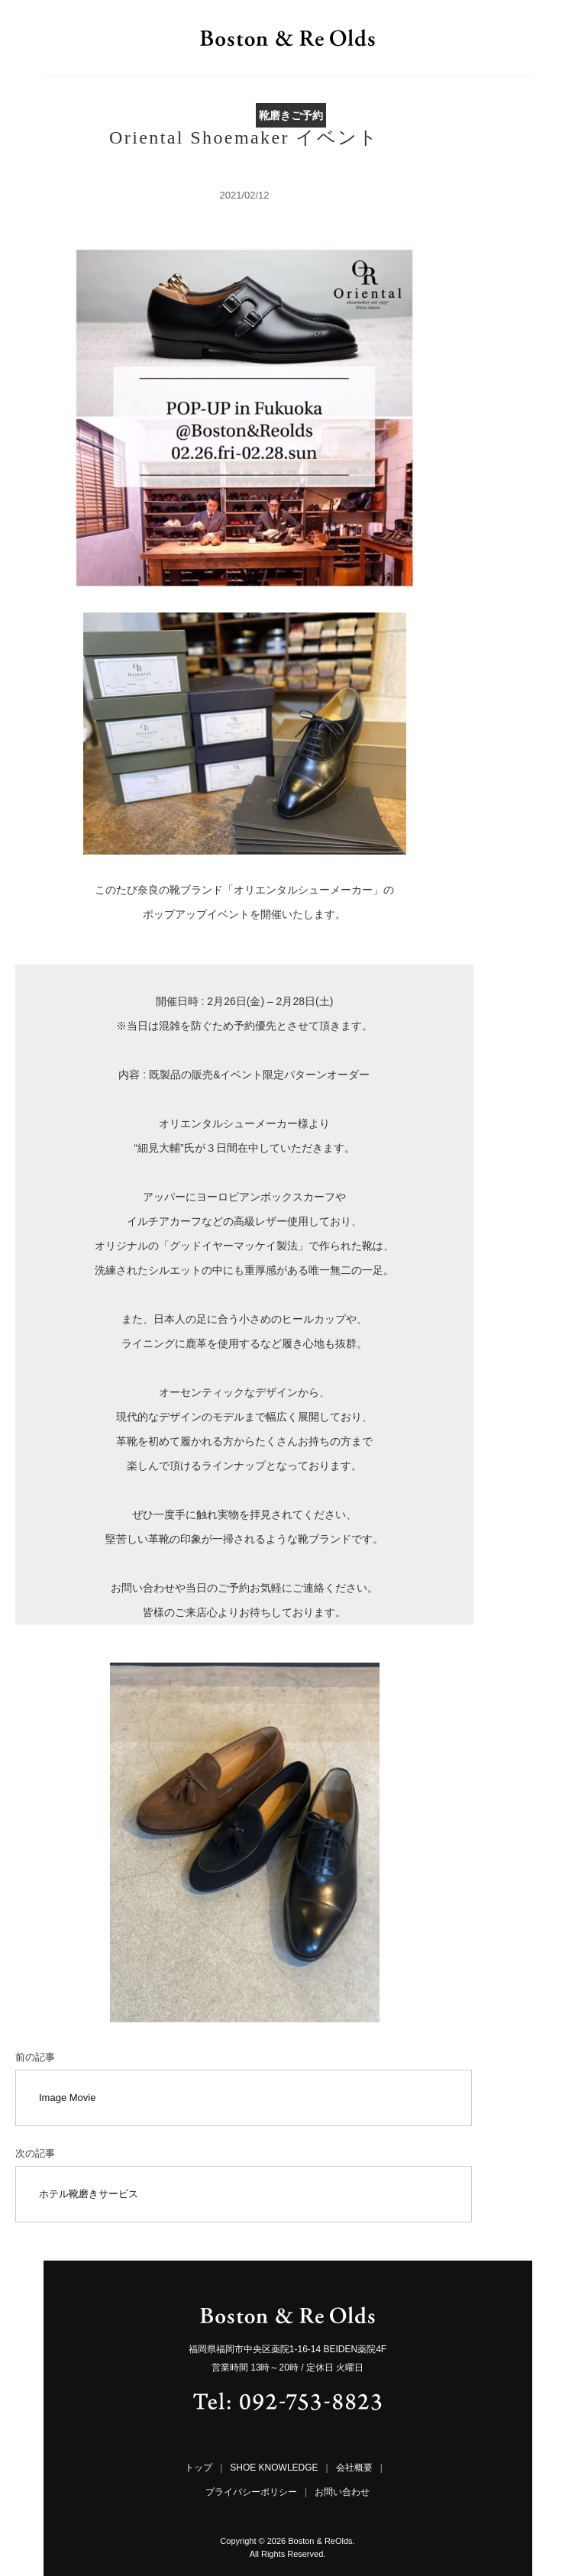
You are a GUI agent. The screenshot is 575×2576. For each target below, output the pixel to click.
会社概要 (354, 2467)
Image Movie (67, 2097)
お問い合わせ (342, 2492)
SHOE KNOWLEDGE (274, 2467)
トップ (198, 2467)
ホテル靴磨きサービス (88, 2193)
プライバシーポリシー (251, 2492)
